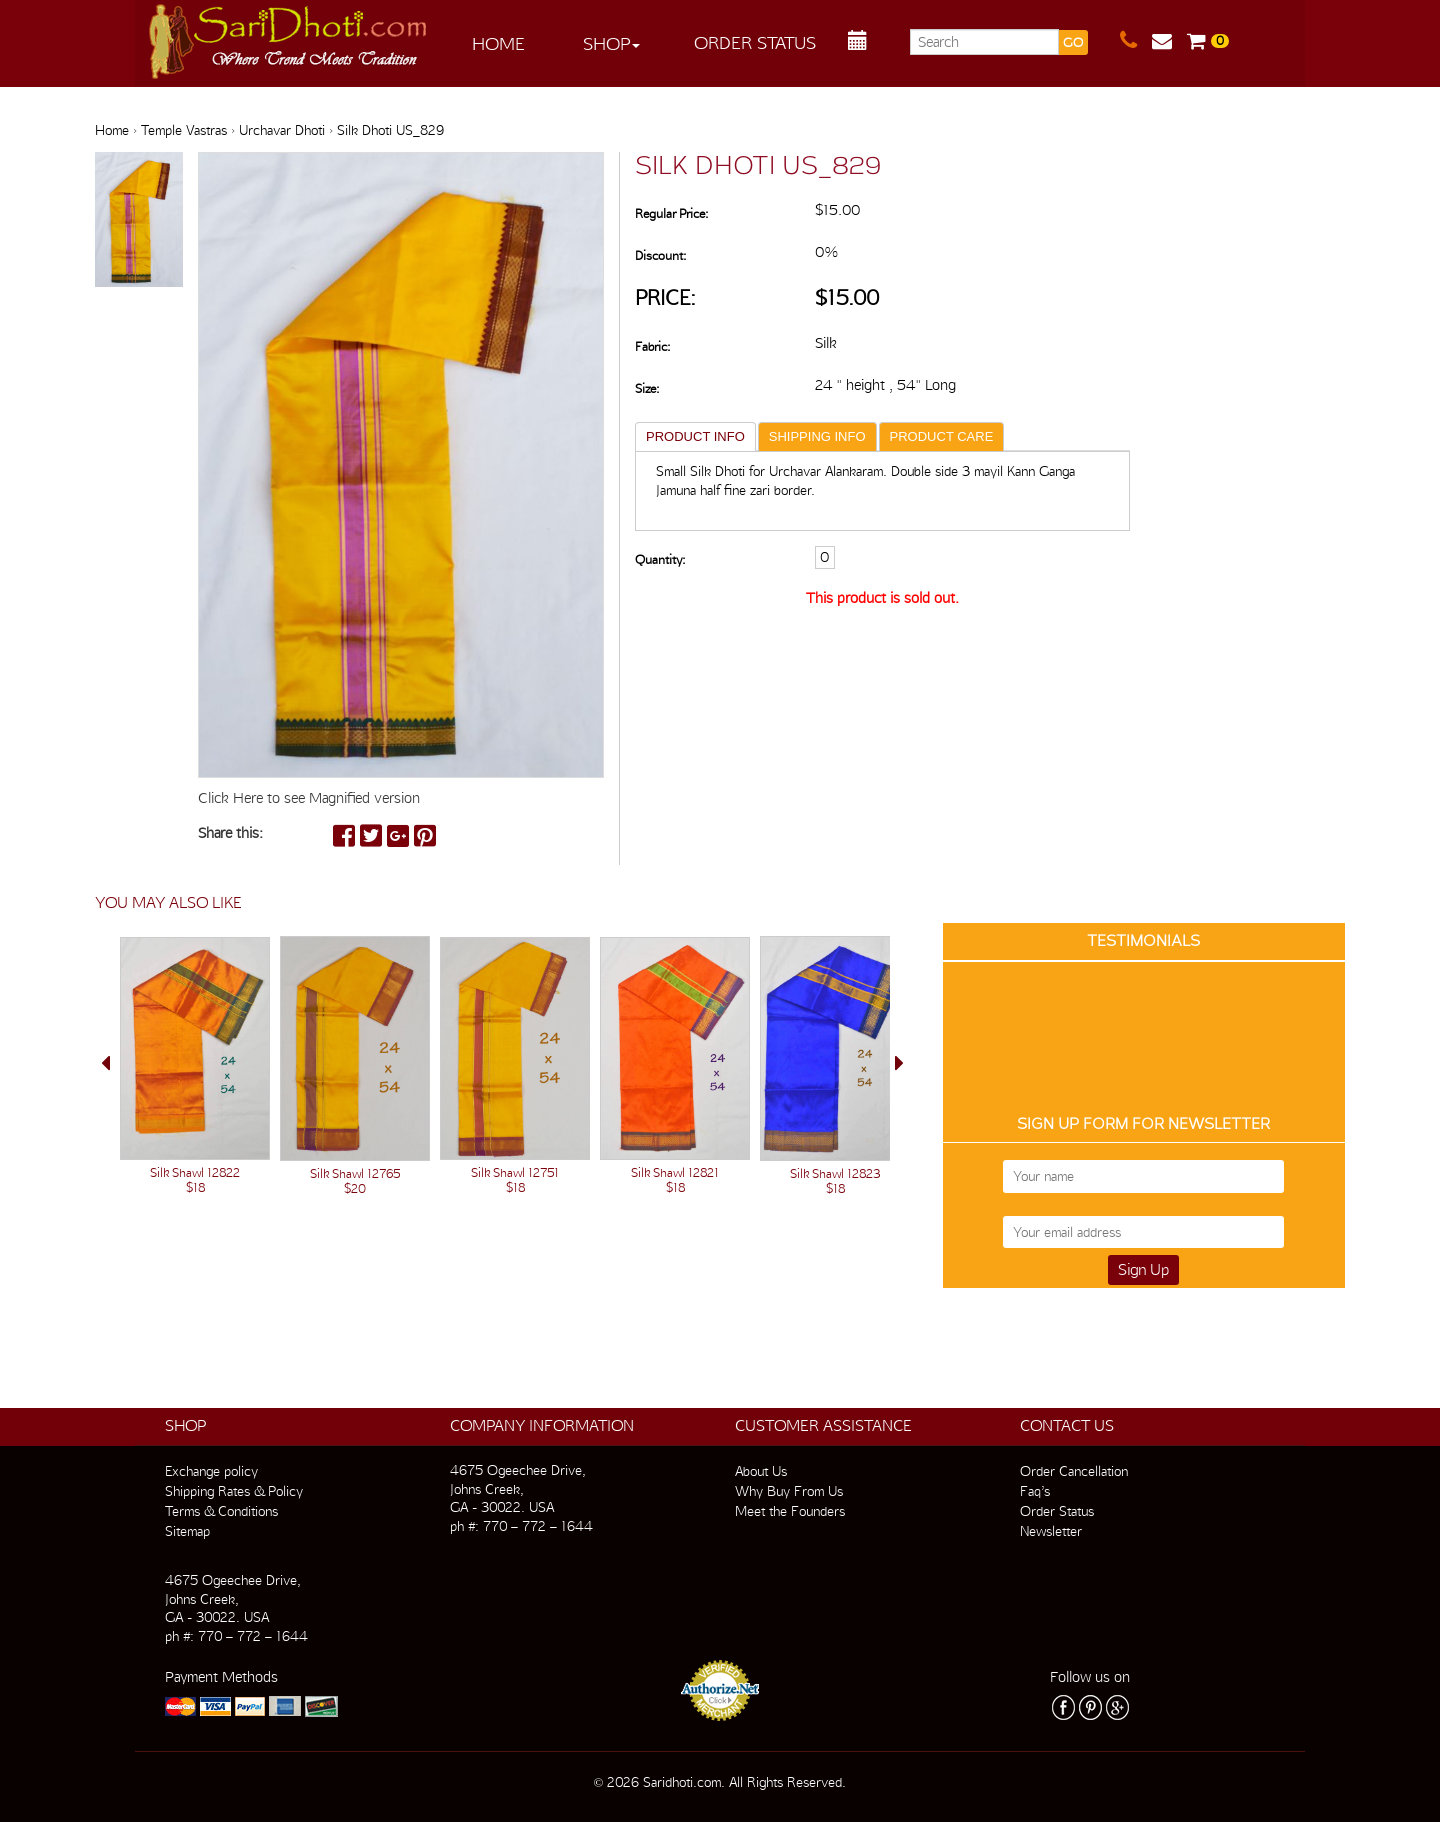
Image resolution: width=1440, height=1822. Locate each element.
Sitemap (187, 1531)
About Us (761, 1471)
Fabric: (652, 346)
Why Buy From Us (789, 1491)
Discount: (660, 255)
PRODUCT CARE (942, 436)
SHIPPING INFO (817, 436)
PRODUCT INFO (695, 436)
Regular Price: (671, 213)
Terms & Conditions (221, 1511)
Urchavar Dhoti (282, 130)
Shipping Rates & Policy (234, 1491)
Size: (647, 388)
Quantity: (660, 559)
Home (498, 43)
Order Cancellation (1074, 1471)
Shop (611, 43)
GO (1073, 42)
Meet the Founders (790, 1511)
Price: (665, 297)
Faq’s (1035, 1491)
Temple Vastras (184, 130)
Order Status (755, 42)
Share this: (230, 833)
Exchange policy (211, 1471)
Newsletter (1051, 1531)
